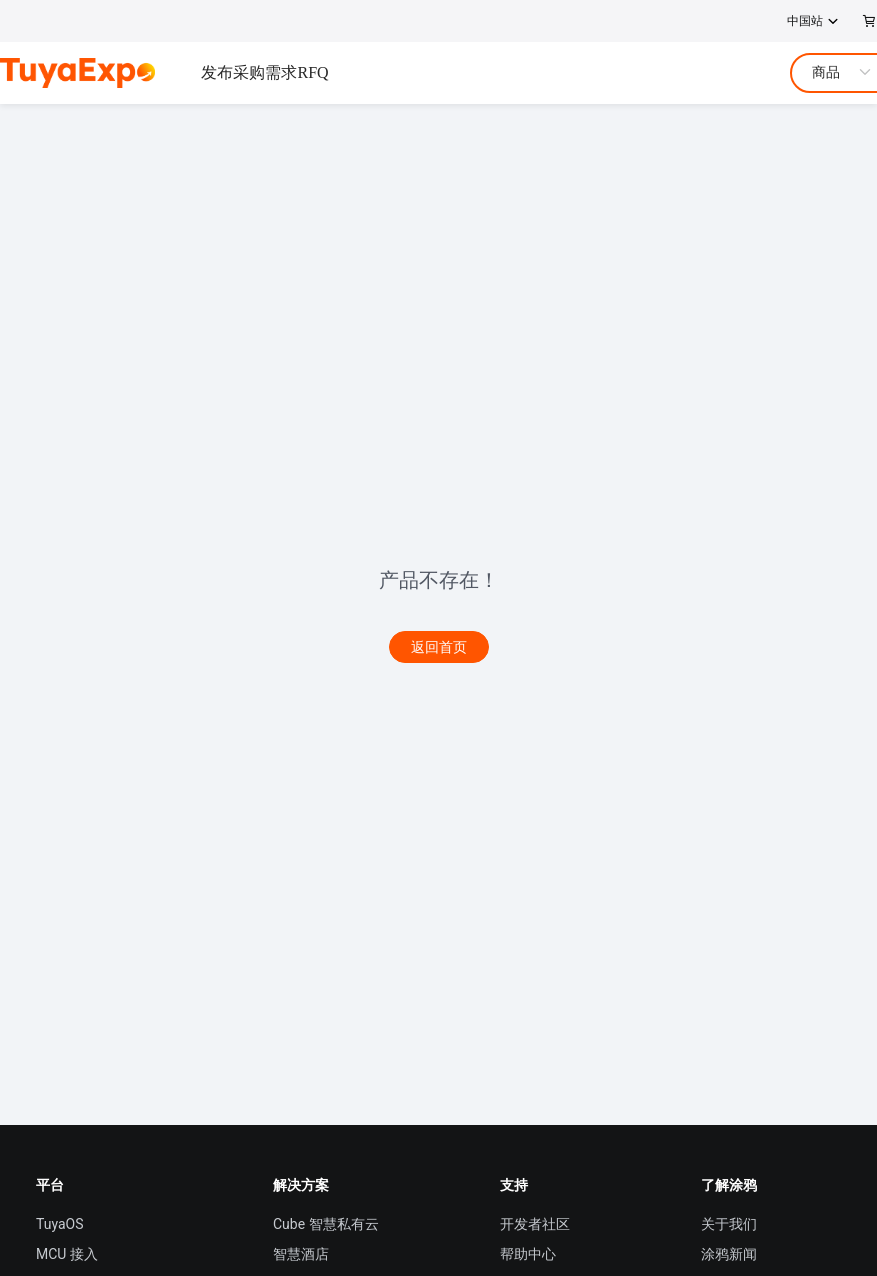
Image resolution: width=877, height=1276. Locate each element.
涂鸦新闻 (729, 1254)
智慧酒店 (301, 1254)
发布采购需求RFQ (264, 72)
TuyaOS (60, 1224)
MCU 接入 (67, 1254)
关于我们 (729, 1224)
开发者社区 (535, 1224)
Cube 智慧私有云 (326, 1224)
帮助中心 (528, 1254)
